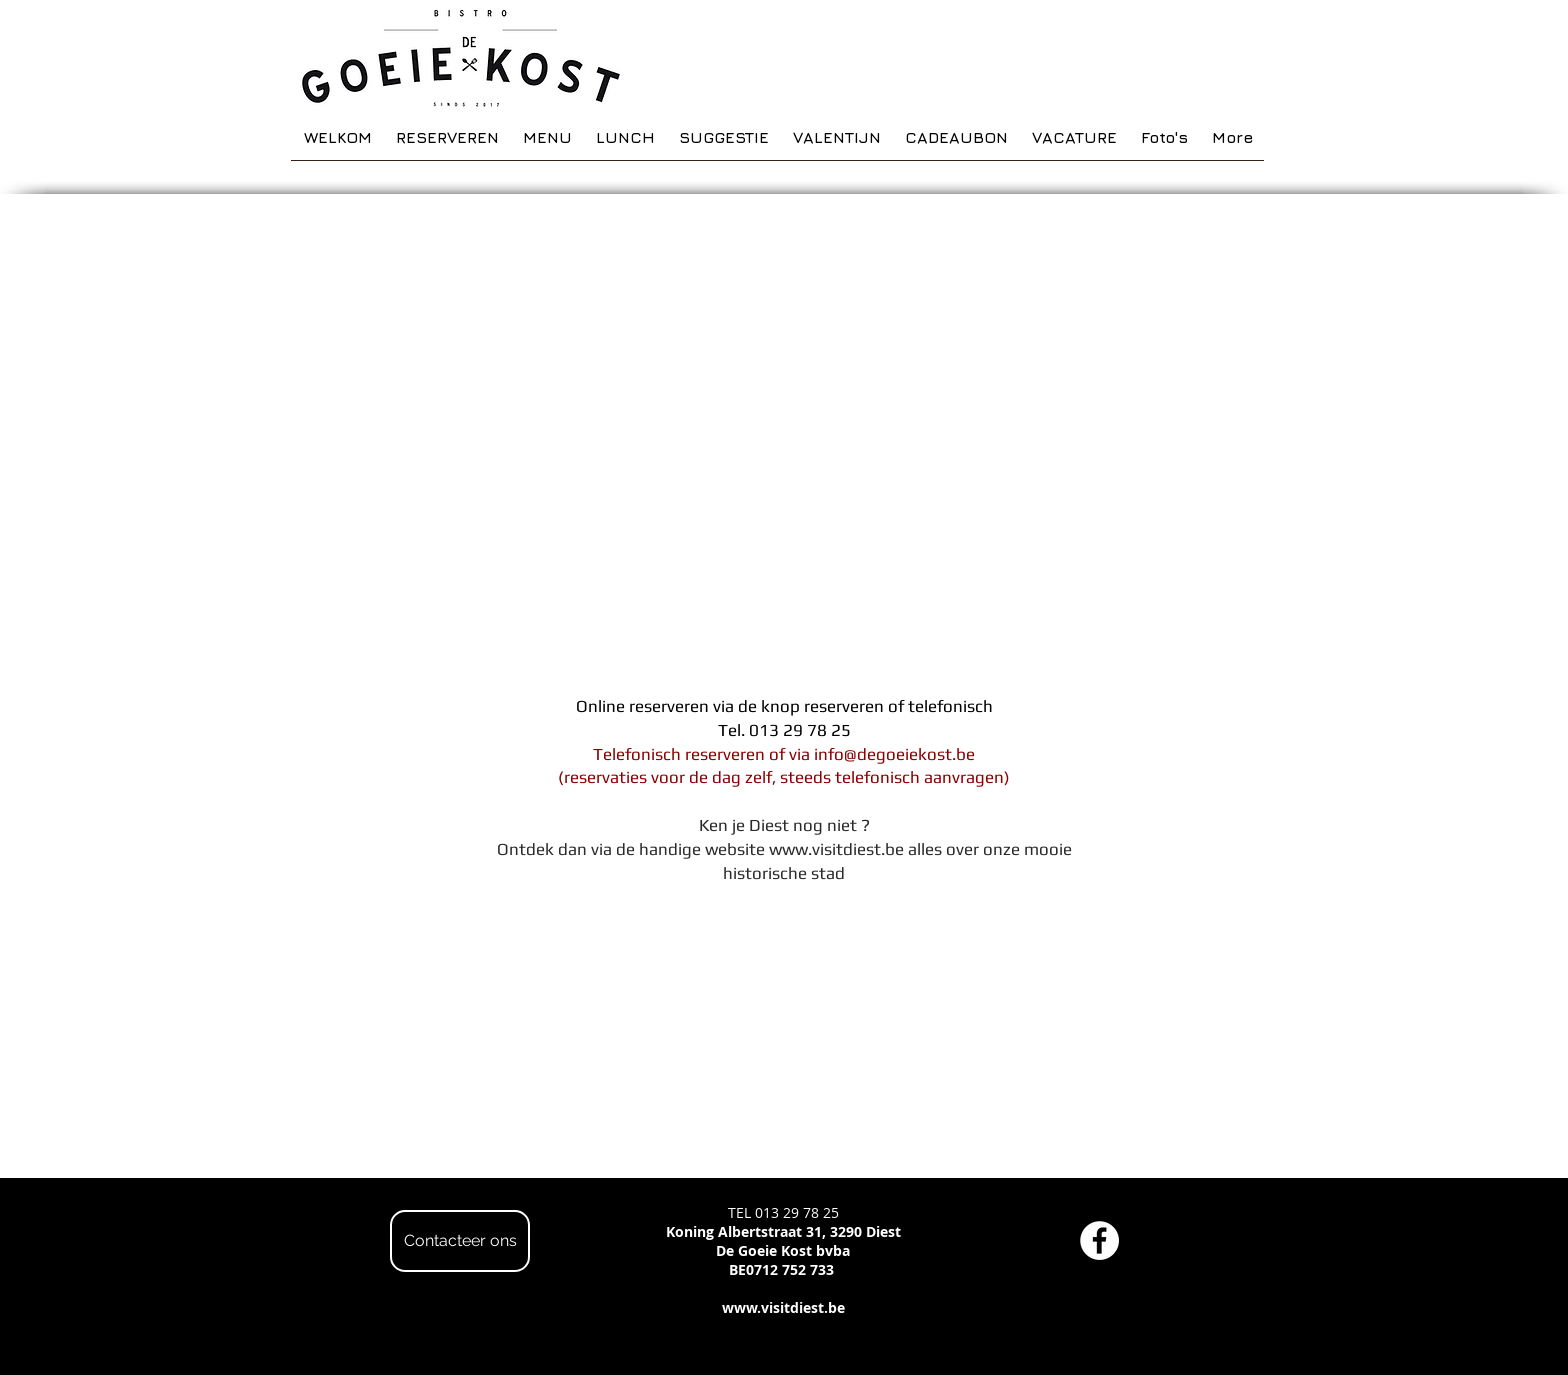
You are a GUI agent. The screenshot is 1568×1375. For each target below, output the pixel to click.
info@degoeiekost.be (894, 754)
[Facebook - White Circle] (1099, 1240)
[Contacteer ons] (460, 1241)
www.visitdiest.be (836, 849)
